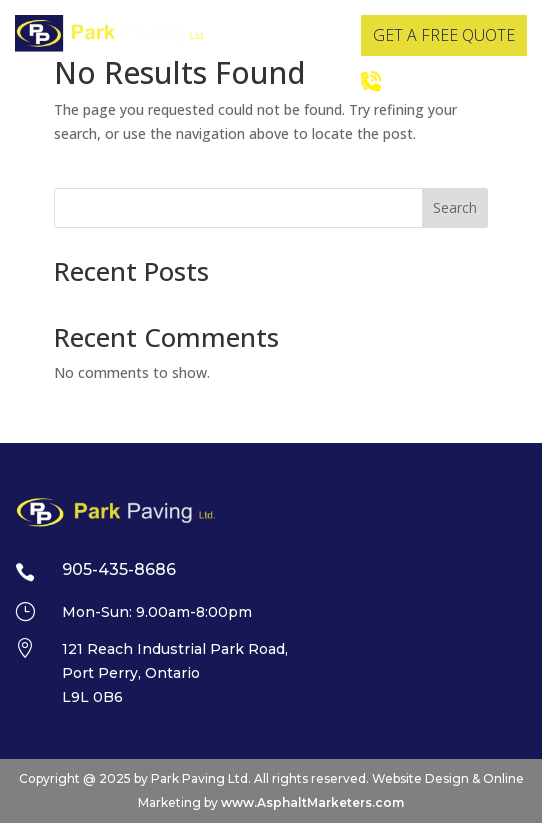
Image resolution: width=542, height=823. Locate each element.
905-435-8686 (445, 80)
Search (455, 207)
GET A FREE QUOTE (444, 35)
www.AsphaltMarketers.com (312, 802)
